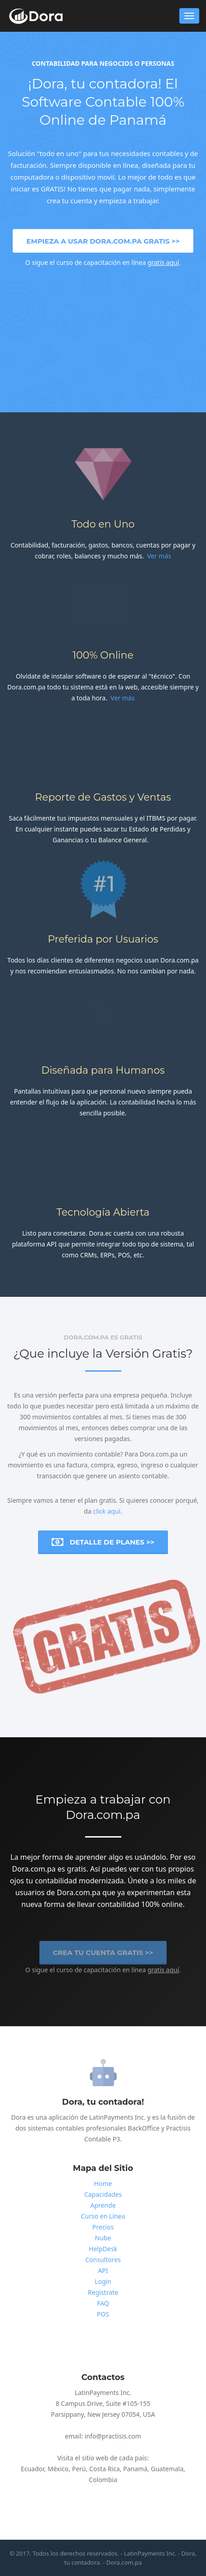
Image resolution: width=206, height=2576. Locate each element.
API (103, 2270)
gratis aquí (163, 262)
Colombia (103, 2479)
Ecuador (32, 2468)
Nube (103, 2238)
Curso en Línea (103, 2216)
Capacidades (103, 2194)
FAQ (103, 2303)
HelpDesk (103, 2248)
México (58, 2468)
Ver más (159, 556)
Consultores (103, 2259)
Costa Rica (104, 2468)
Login (103, 2281)
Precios (103, 2227)
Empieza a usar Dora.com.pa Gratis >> (102, 240)
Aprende (102, 2205)
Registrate (103, 2292)
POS (103, 2314)
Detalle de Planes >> (103, 1542)
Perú (79, 2468)
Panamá (135, 2468)
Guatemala (167, 2468)
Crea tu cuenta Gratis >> (103, 1955)
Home (103, 2183)
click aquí (106, 1511)
